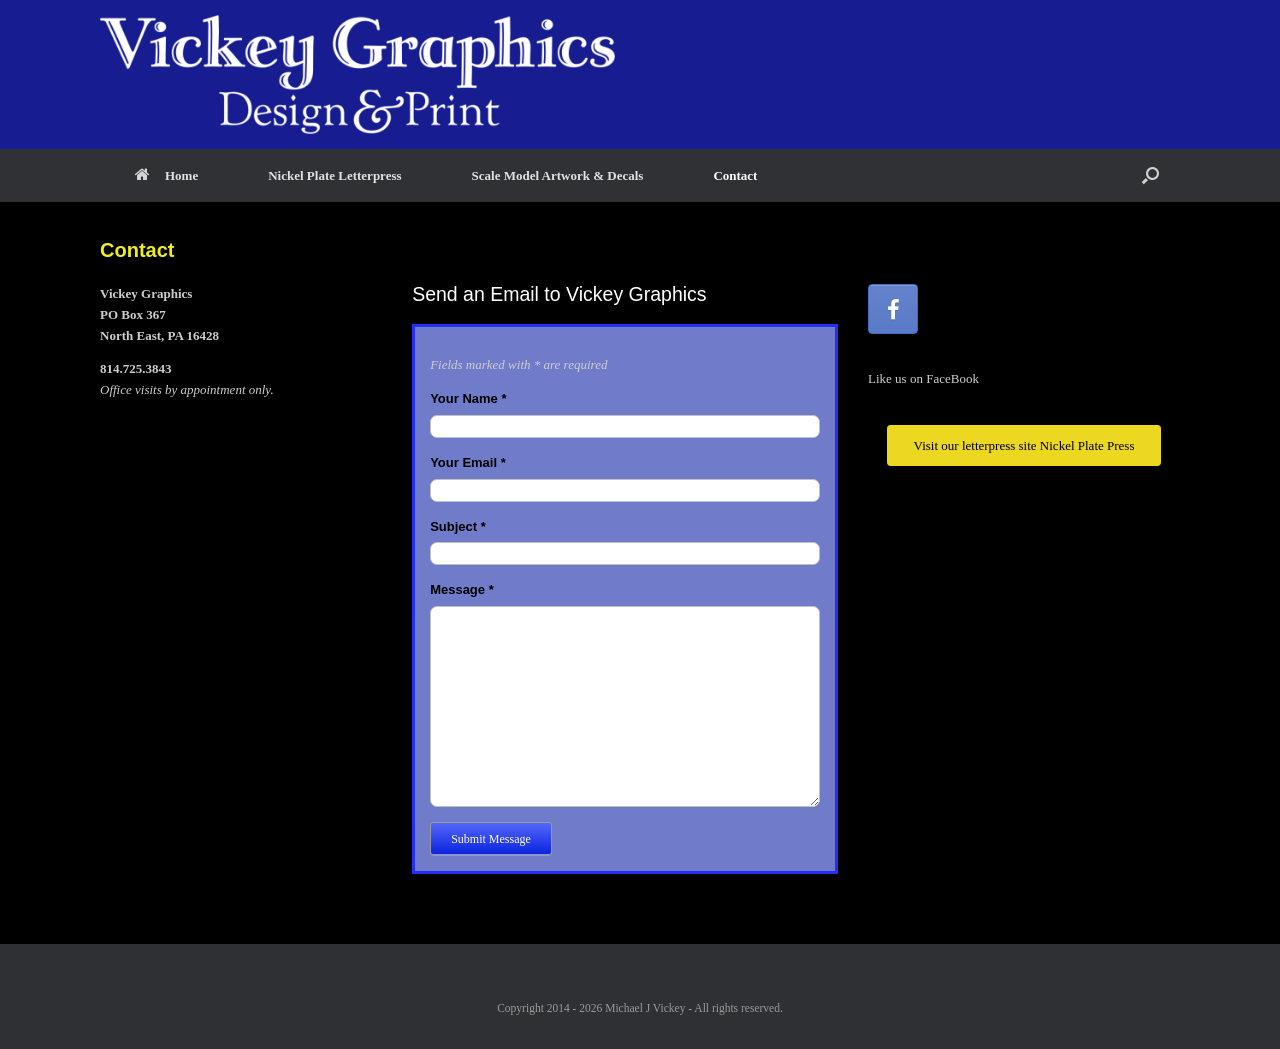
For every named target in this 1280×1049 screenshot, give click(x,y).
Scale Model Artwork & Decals (558, 175)
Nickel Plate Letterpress (334, 175)
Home (166, 175)
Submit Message (491, 839)
